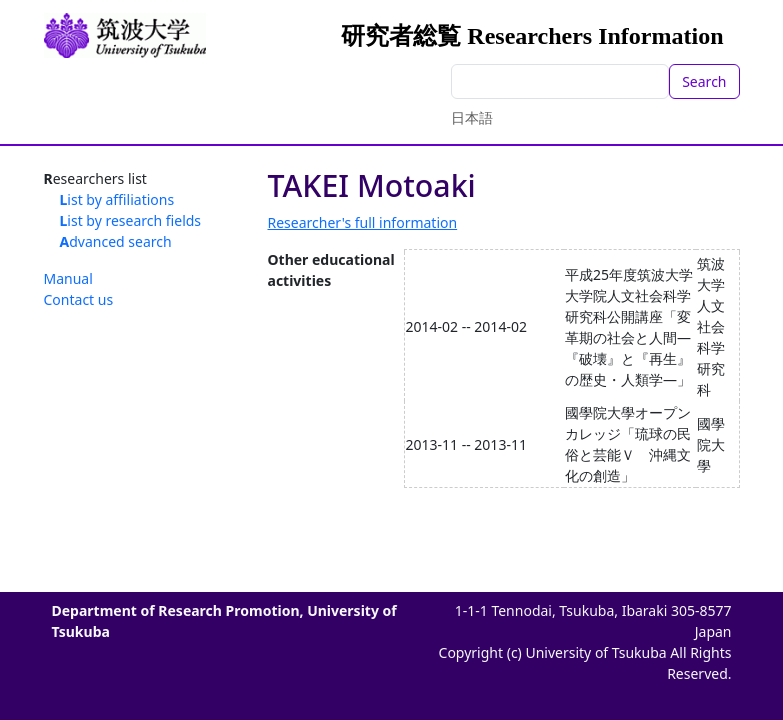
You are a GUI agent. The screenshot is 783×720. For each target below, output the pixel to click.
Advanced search (116, 241)
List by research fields (131, 220)
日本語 (472, 117)
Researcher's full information (363, 222)
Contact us (79, 299)
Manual (68, 278)
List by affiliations (117, 199)
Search (704, 81)
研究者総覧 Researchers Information (532, 36)
